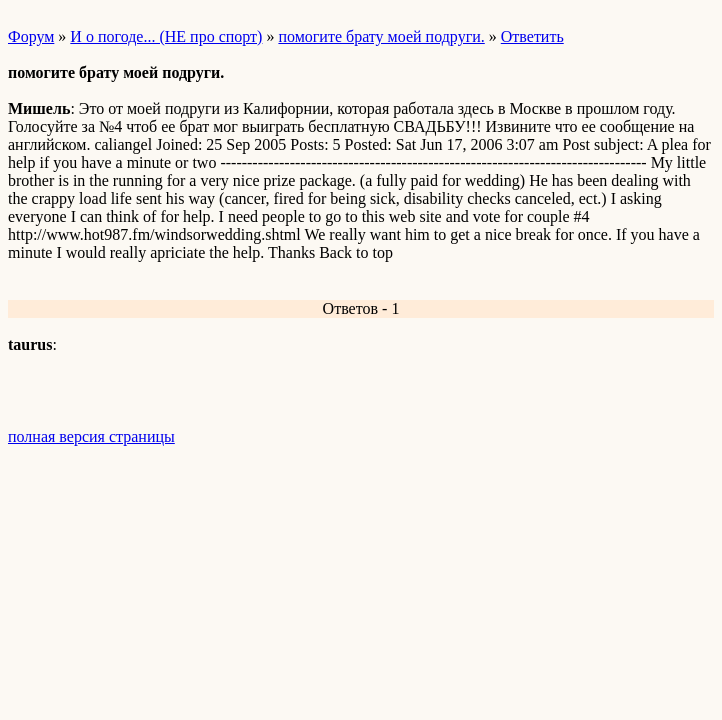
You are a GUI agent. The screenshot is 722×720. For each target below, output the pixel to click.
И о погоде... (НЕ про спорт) (166, 36)
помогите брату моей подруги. (381, 36)
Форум (31, 36)
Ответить (532, 36)
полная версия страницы (91, 436)
